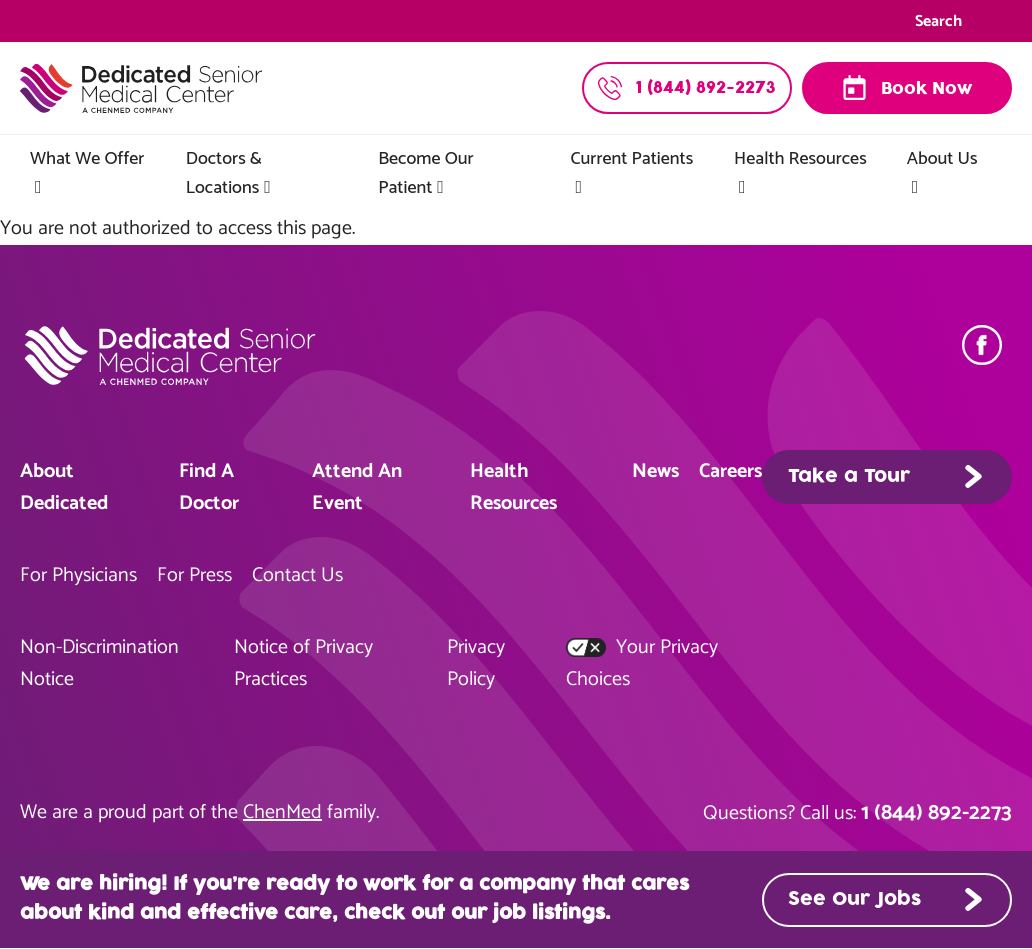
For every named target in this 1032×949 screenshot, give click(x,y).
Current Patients (632, 159)
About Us (942, 159)
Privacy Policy (476, 663)
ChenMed (282, 812)
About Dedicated (64, 487)
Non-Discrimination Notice (99, 663)
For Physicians (78, 575)
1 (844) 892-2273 (936, 813)
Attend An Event (357, 487)
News (655, 471)
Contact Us (297, 575)
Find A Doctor (209, 487)
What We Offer (87, 159)
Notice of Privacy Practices (303, 663)
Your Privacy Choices (642, 663)
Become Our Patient (425, 173)
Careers (730, 471)
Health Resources (800, 159)
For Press (194, 575)
